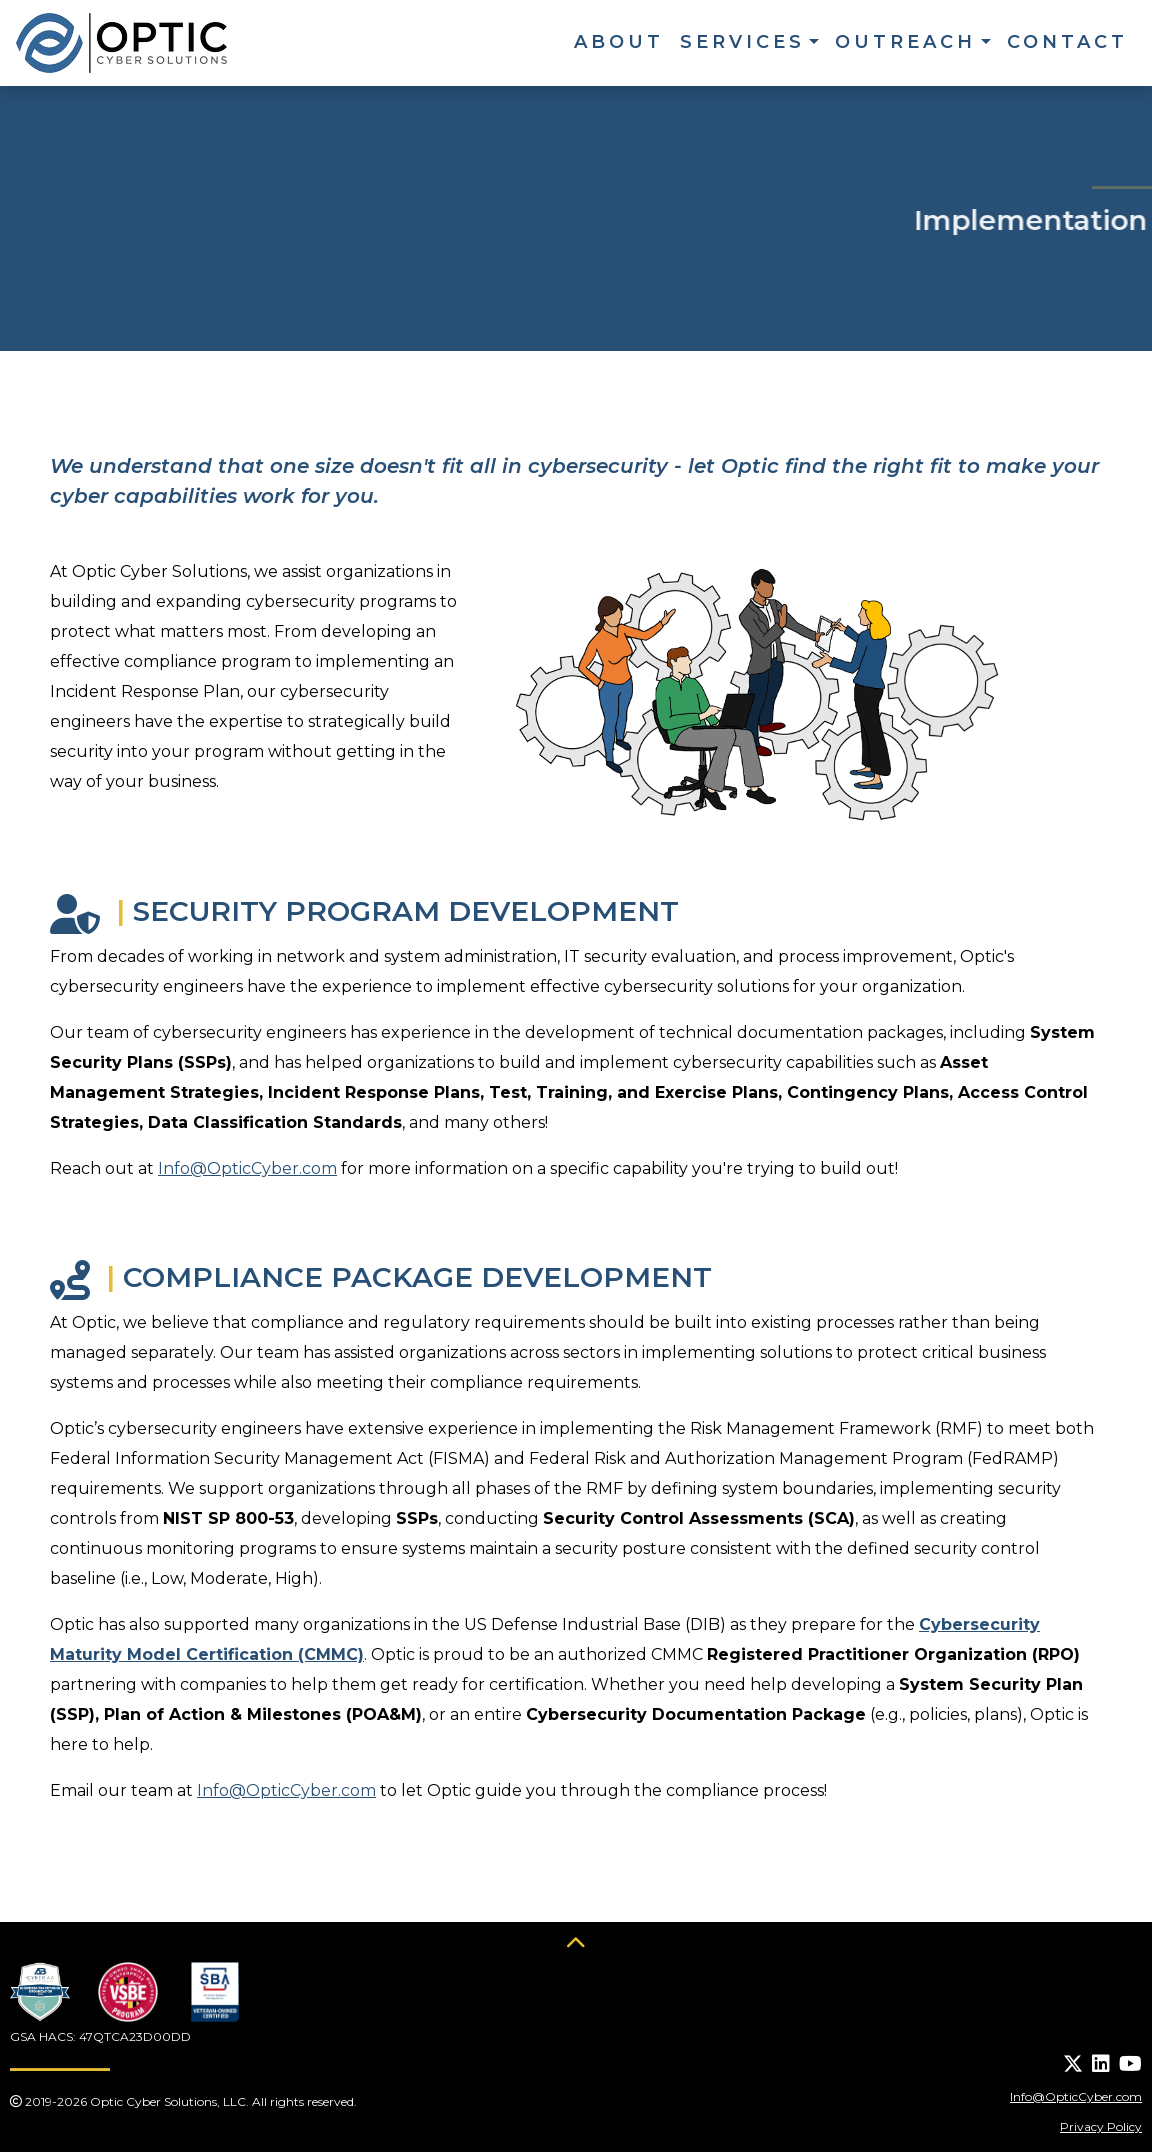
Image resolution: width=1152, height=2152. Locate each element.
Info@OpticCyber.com (247, 1168)
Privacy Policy (1101, 2126)
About (619, 42)
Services (742, 42)
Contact (1067, 42)
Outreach (905, 42)
